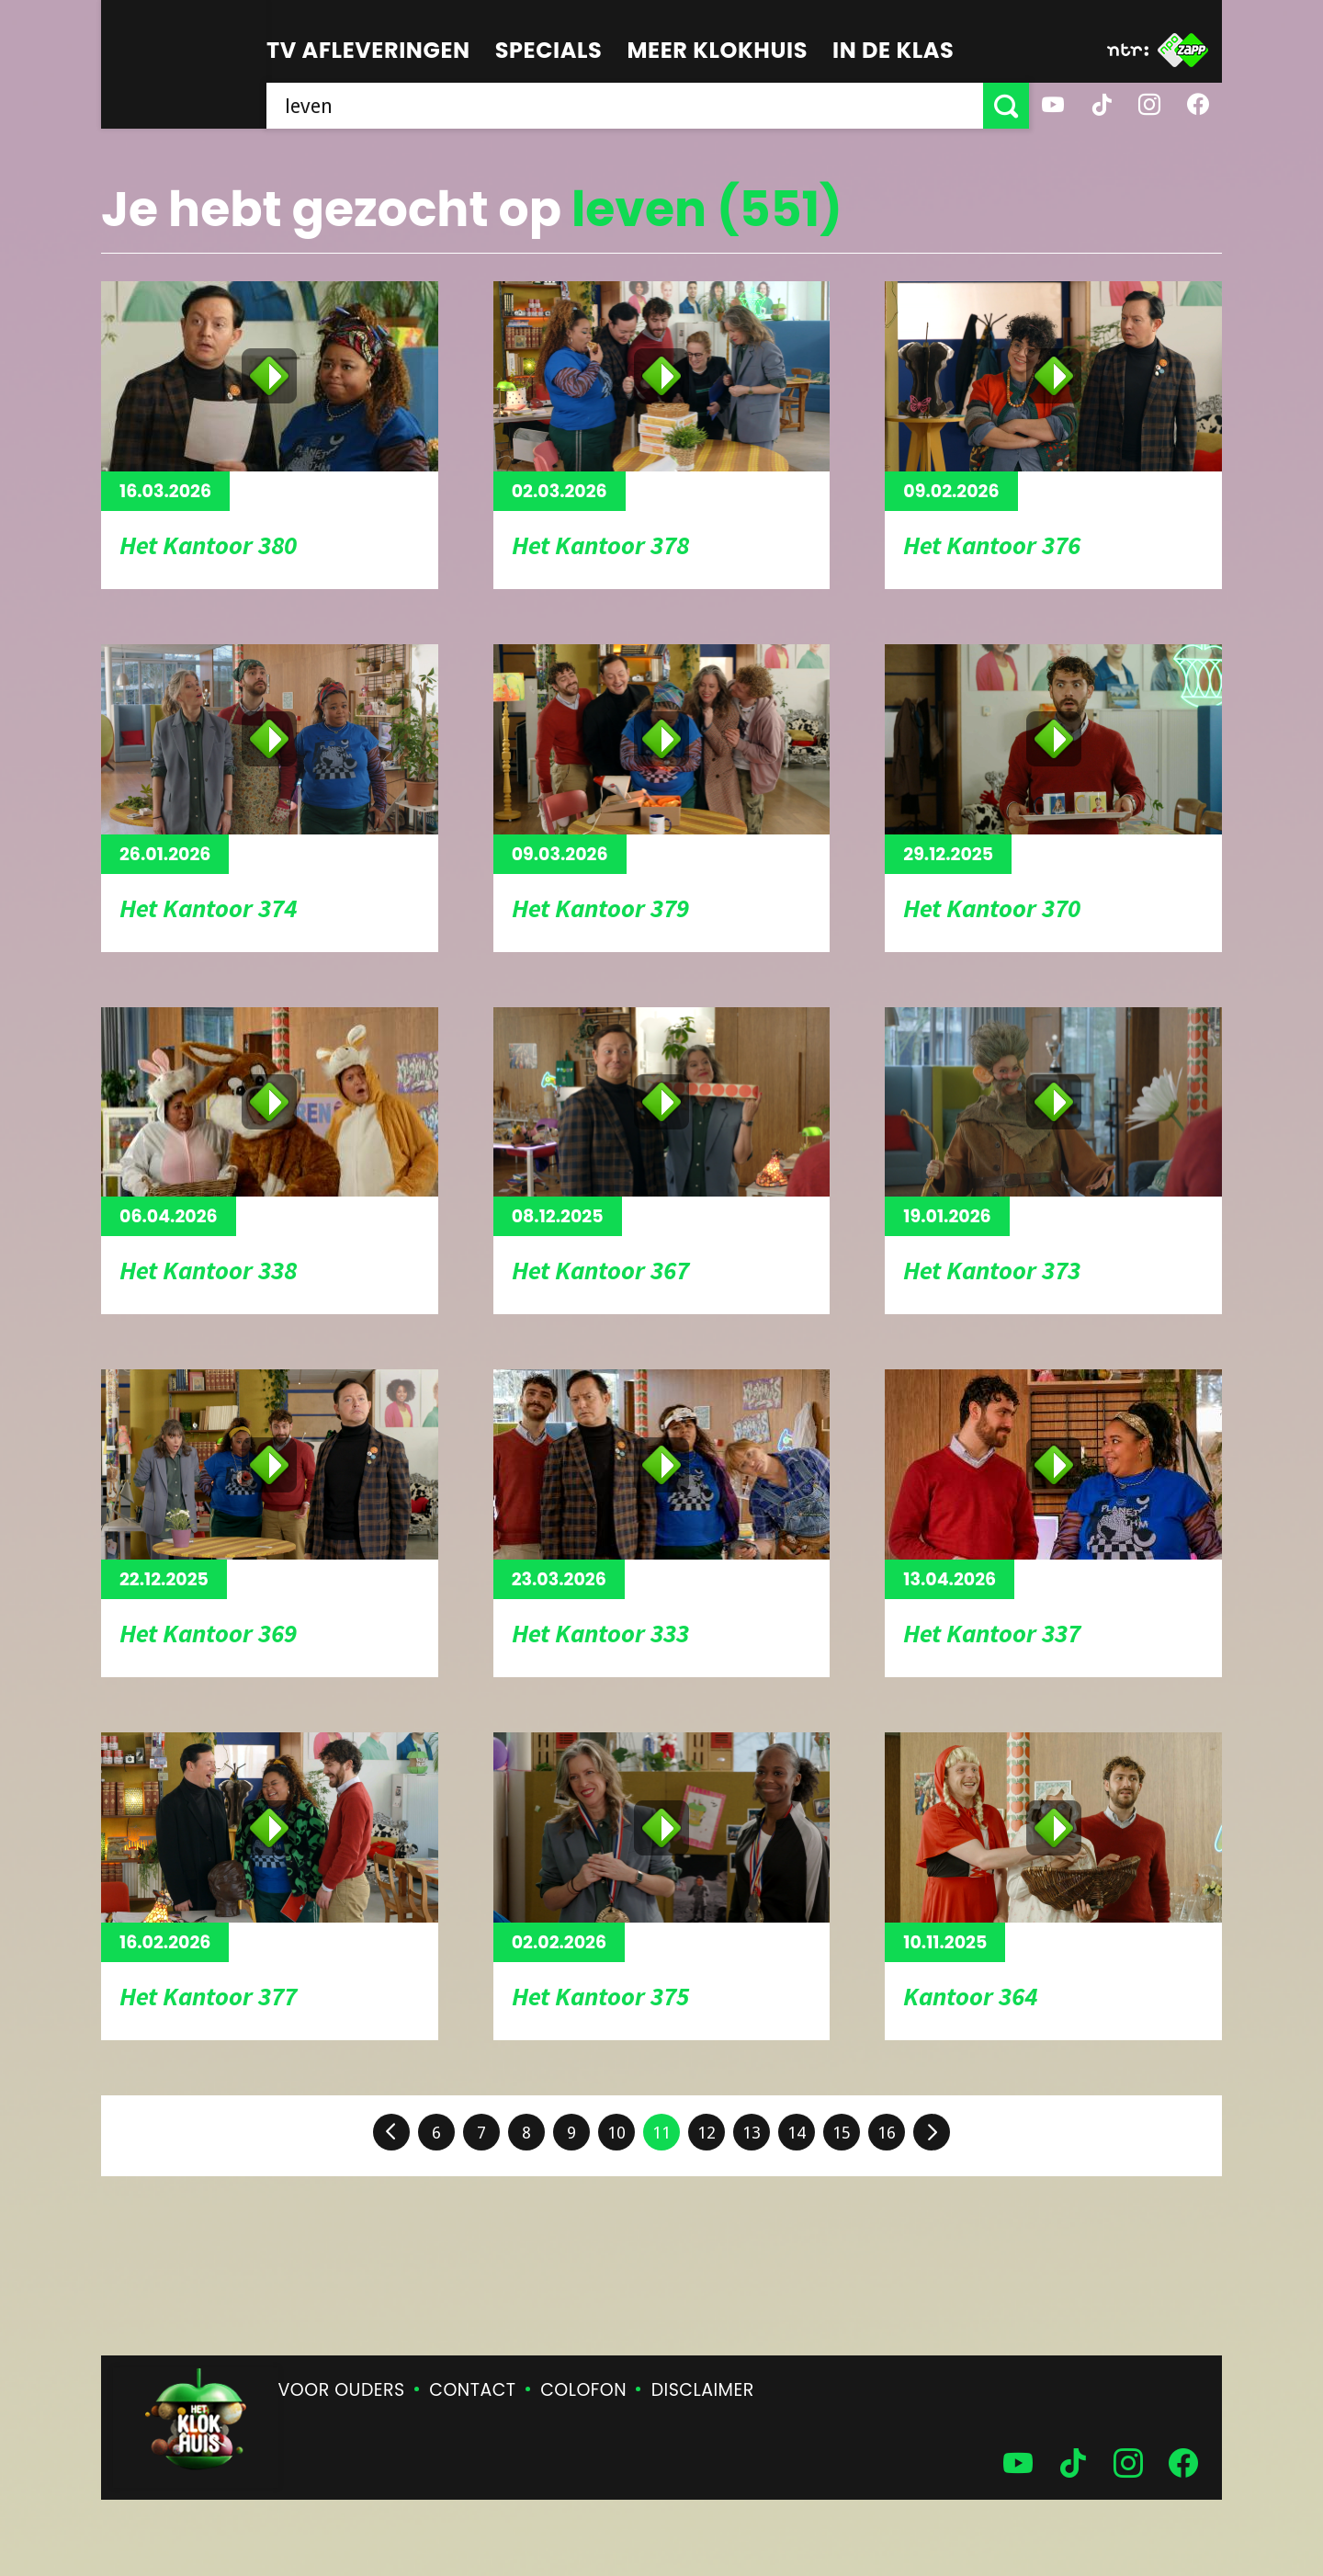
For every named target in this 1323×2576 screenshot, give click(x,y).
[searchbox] (624, 106)
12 (706, 2132)
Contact (472, 2389)
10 (616, 2132)
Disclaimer (702, 2389)
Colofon (583, 2389)
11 (661, 2132)
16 (886, 2132)
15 (841, 2132)
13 (751, 2132)
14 (796, 2132)
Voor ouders (341, 2389)
